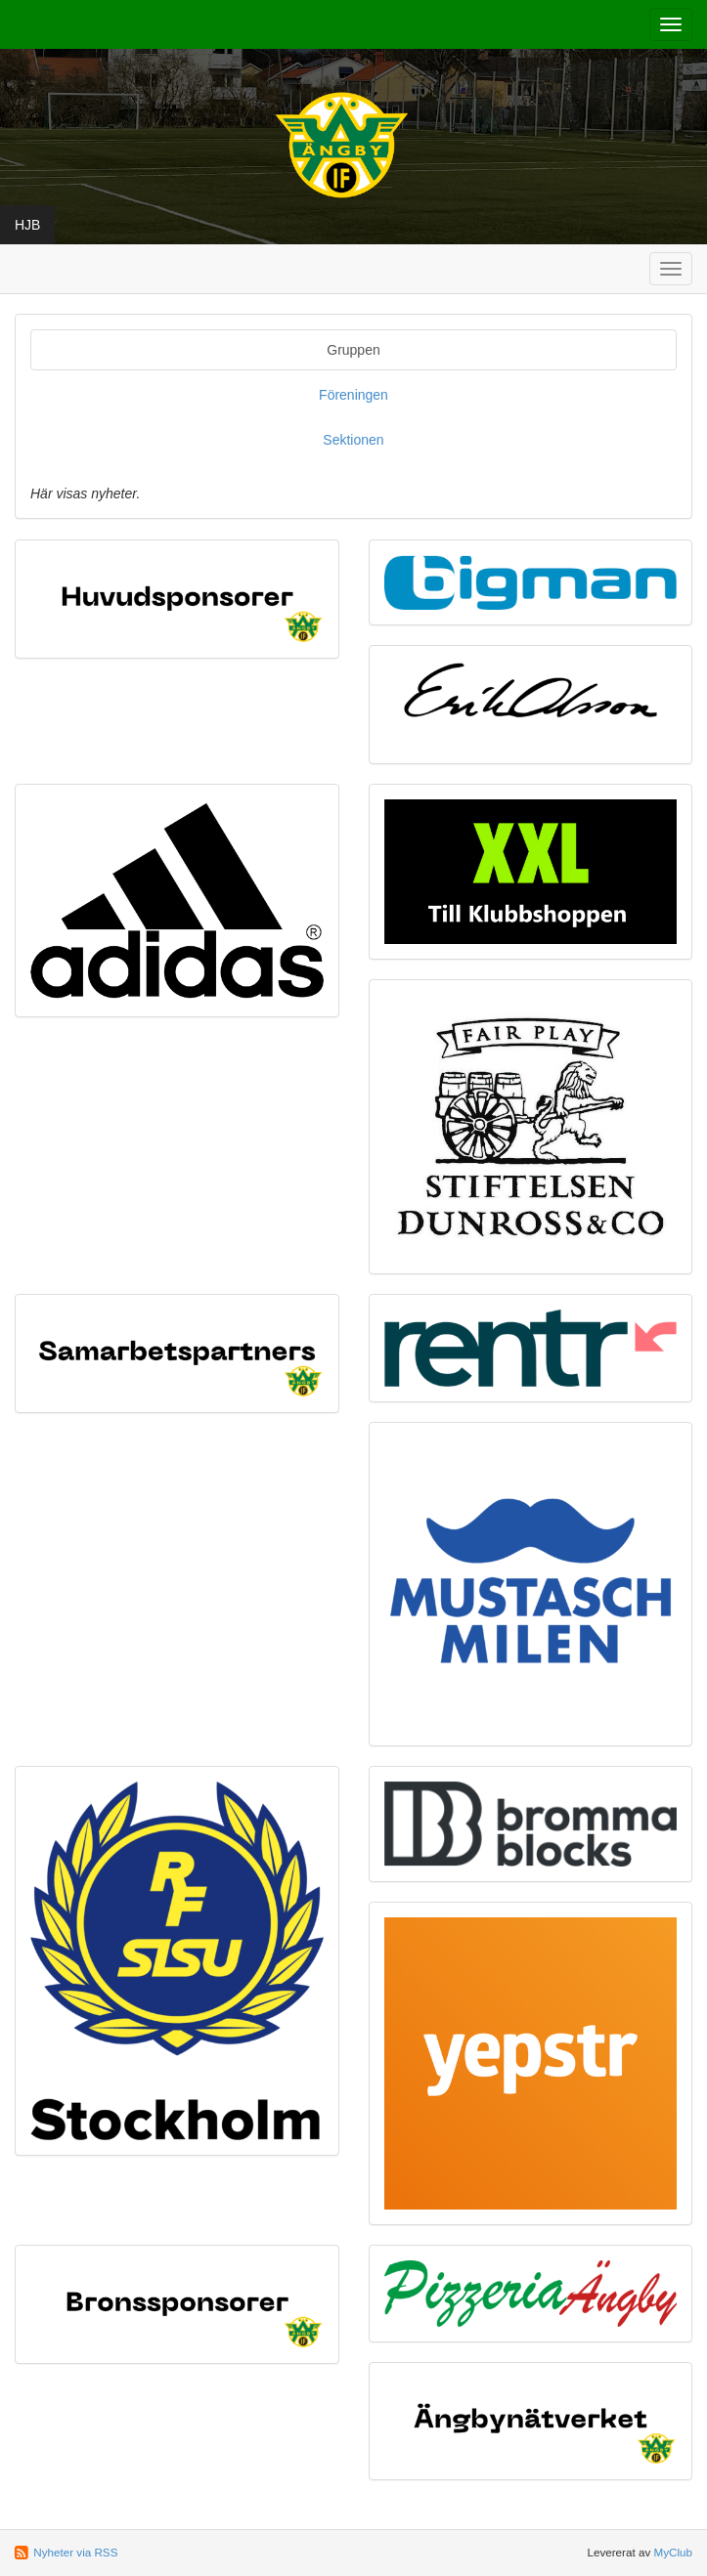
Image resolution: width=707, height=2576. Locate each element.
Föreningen (353, 395)
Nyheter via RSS (75, 2552)
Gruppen (353, 350)
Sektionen (353, 440)
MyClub (672, 2552)
